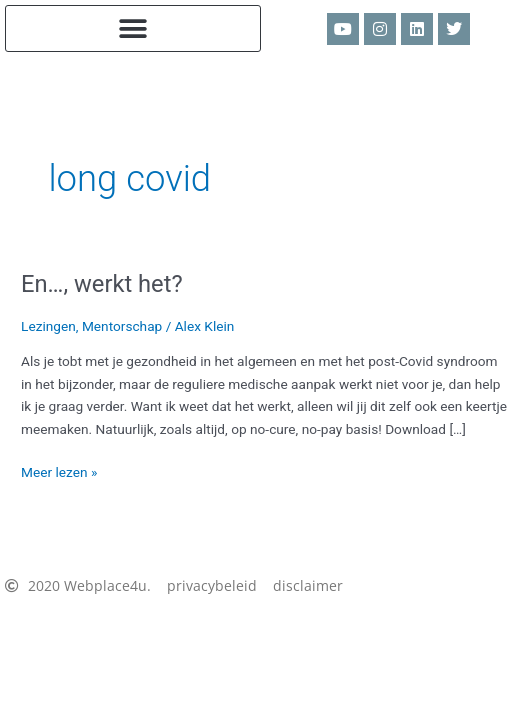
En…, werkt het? (102, 284)
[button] (133, 28)
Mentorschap (122, 326)
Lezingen (48, 326)
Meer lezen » (59, 470)
